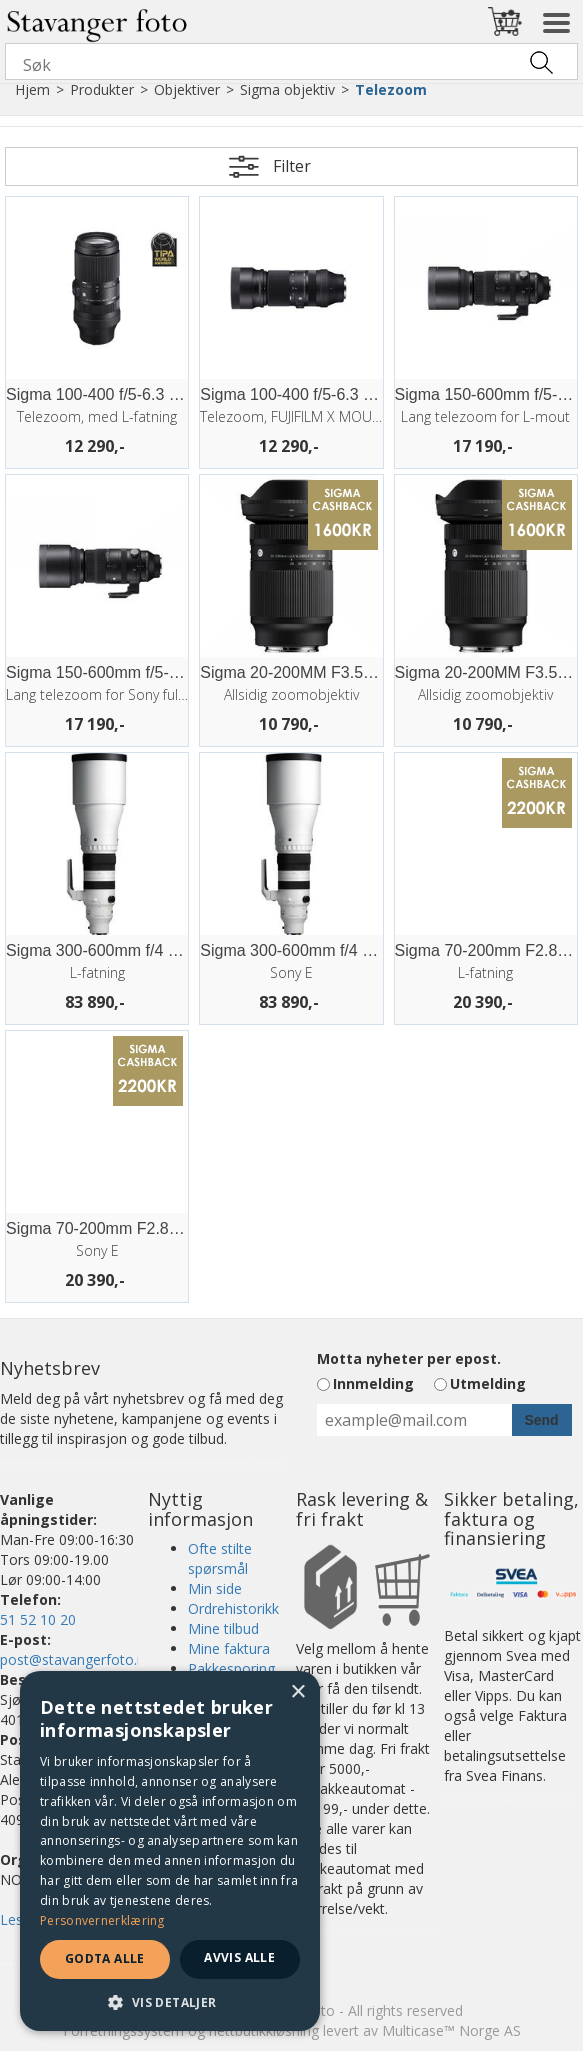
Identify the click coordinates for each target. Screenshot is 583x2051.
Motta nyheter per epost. (409, 1358)
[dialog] (170, 1851)
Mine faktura (229, 1648)
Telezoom (391, 89)
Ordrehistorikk (233, 1608)
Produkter (102, 89)
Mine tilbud (223, 1628)
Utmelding (488, 1383)
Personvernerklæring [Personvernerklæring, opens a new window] (102, 1920)
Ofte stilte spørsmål (220, 1558)
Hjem (32, 89)
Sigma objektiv (287, 89)
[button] (170, 2001)
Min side (215, 1588)
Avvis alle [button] (239, 1957)
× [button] (297, 1692)
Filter (292, 166)
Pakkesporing (231, 1668)
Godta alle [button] (105, 1958)
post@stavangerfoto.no (77, 1659)
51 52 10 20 (38, 1619)
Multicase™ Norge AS (451, 2030)
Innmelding (373, 1383)
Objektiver (187, 89)
